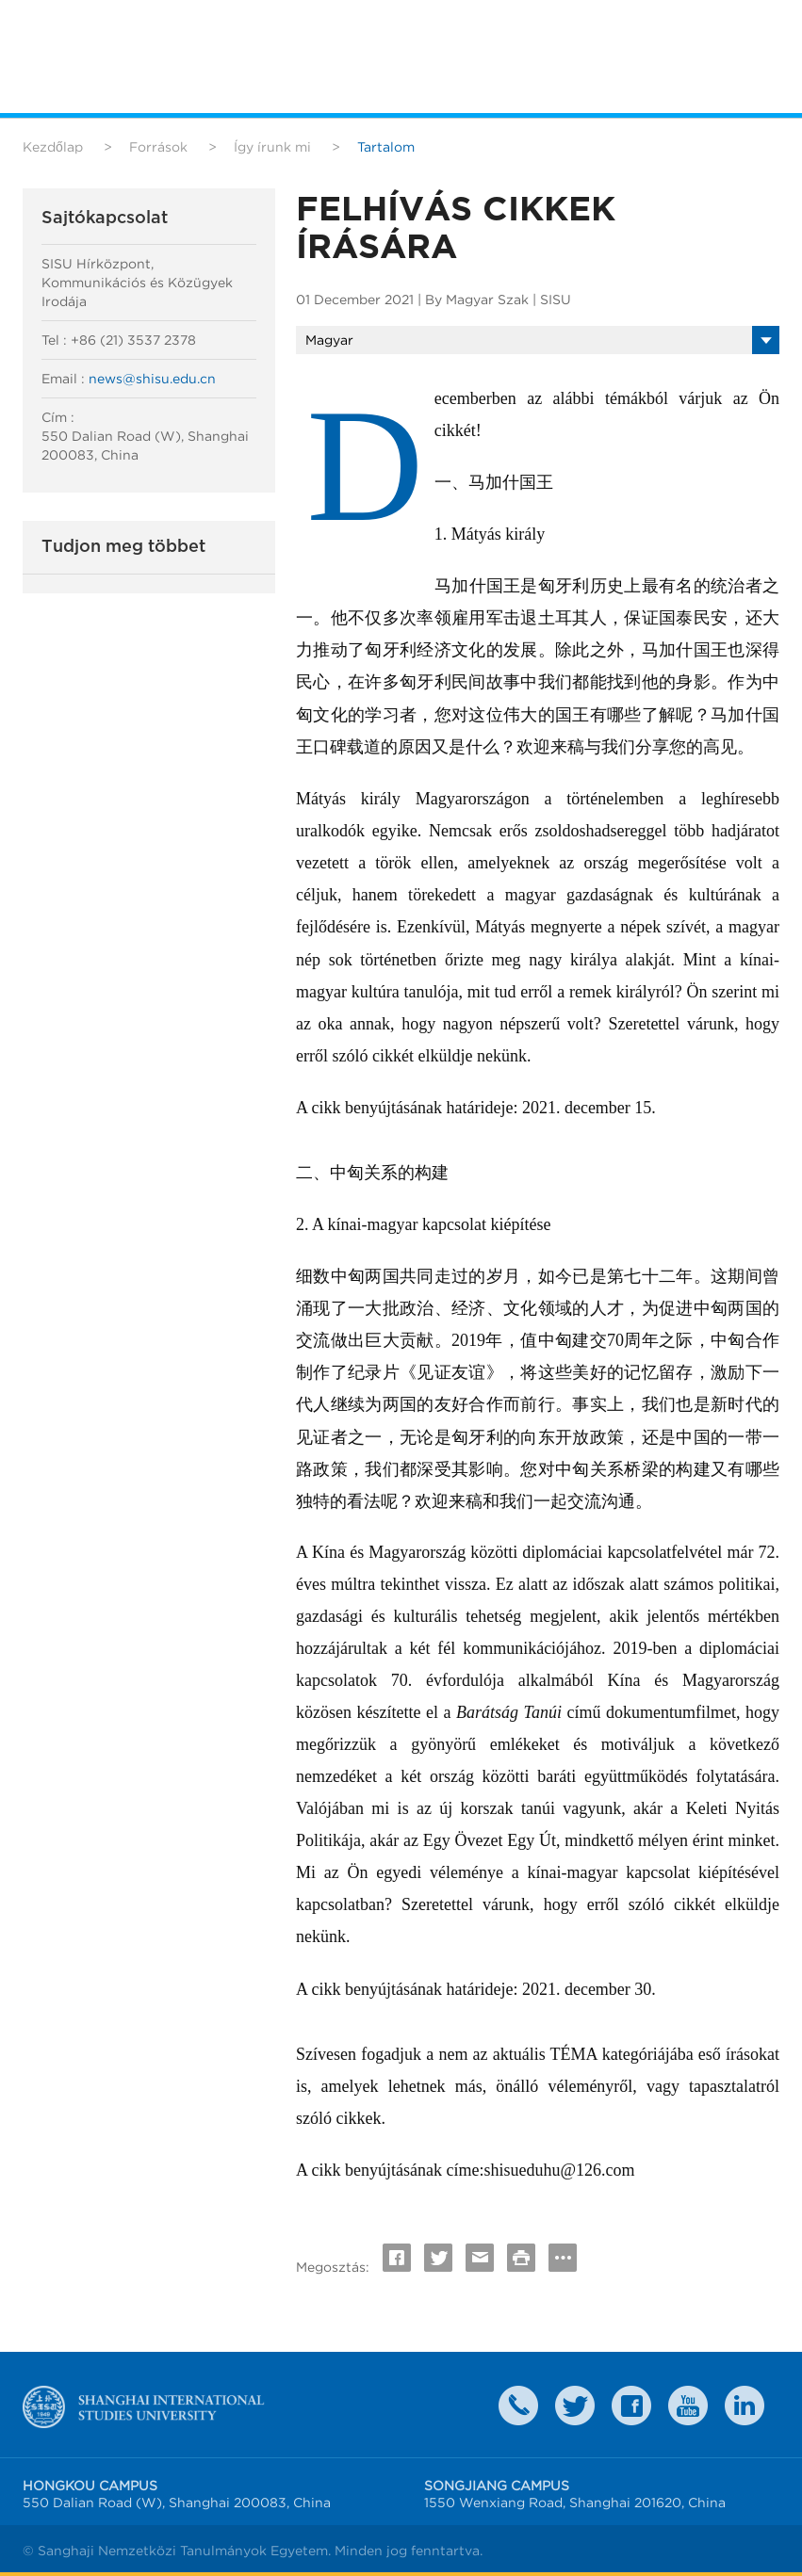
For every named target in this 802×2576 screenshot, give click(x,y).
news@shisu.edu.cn (152, 378)
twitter (575, 2405)
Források (158, 146)
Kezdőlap (53, 146)
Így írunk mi (272, 146)
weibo (688, 2405)
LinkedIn (744, 2405)
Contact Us (518, 2405)
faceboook (631, 2405)
